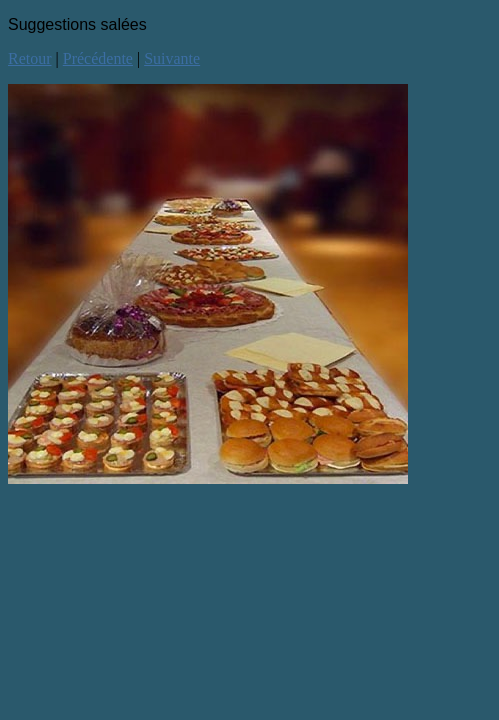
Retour (30, 58)
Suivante (172, 58)
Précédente (98, 58)
